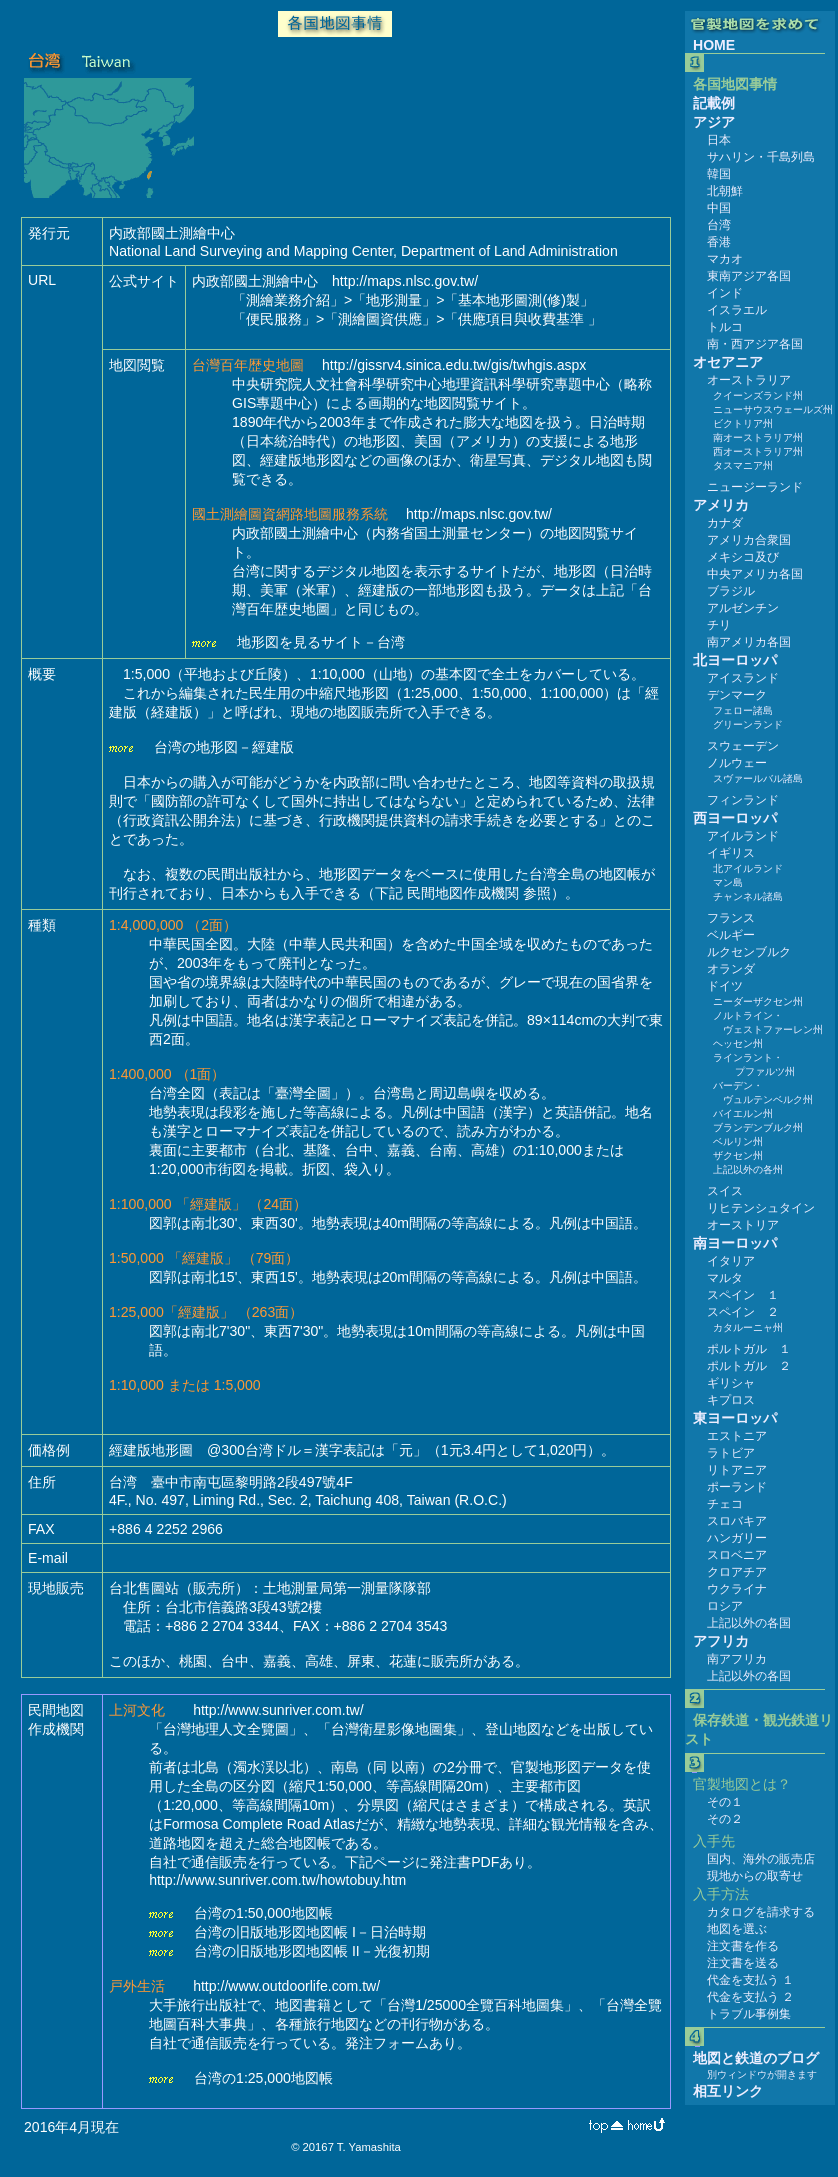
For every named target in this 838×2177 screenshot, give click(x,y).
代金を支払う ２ (750, 1997)
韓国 (719, 174)
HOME (714, 45)
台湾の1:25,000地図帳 (263, 2078)
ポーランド (737, 1487)
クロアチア (737, 1572)
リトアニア (737, 1470)
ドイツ (725, 986)
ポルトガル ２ (749, 1366)
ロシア (725, 1606)
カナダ (725, 523)
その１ (725, 1802)
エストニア (737, 1436)
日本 (719, 140)
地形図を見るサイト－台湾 (321, 642)
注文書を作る (743, 1946)
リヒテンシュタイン (761, 1208)
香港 (719, 242)
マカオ (725, 259)
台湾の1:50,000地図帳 (263, 1913)
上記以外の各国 (749, 1623)
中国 (719, 208)
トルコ (725, 327)
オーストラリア (749, 380)
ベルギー (731, 935)
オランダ (731, 969)
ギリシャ (731, 1383)
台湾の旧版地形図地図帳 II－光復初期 (312, 1951)
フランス (731, 918)
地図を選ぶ (737, 1929)
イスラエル (737, 310)
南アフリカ (737, 1659)
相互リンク (728, 2091)
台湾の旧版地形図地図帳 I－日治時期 (310, 1932)
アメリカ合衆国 (749, 540)
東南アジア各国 (749, 276)
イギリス (731, 853)
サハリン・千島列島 (761, 157)
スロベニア (737, 1555)
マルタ (725, 1278)
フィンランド (743, 800)
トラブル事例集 (749, 2014)
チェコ (725, 1504)
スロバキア (737, 1521)
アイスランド (743, 678)
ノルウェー (737, 763)
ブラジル (731, 591)
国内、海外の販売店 (761, 1859)
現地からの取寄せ (755, 1876)
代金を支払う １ (750, 1980)
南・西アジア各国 (755, 344)
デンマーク (737, 695)
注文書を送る (743, 1963)
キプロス (731, 1400)
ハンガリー (737, 1538)
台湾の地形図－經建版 (224, 747)
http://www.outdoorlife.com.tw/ (286, 1986)
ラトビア (731, 1453)
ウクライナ (737, 1589)
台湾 (719, 225)
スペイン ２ (743, 1312)
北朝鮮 (725, 191)
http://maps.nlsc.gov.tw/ (405, 281)
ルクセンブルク (749, 952)
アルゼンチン (743, 608)
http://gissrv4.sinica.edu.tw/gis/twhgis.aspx (454, 365)
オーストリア (743, 1225)
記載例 (714, 103)
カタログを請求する (761, 1912)
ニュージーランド (755, 487)
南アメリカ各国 (749, 642)
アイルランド (743, 836)
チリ (719, 625)
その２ (725, 1819)
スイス (725, 1191)
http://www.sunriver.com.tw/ (278, 1710)
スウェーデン (743, 746)
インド (725, 293)
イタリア (731, 1261)
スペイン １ (743, 1295)
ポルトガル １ (749, 1349)
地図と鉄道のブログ (756, 2058)
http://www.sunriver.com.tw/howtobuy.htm (277, 1880)
